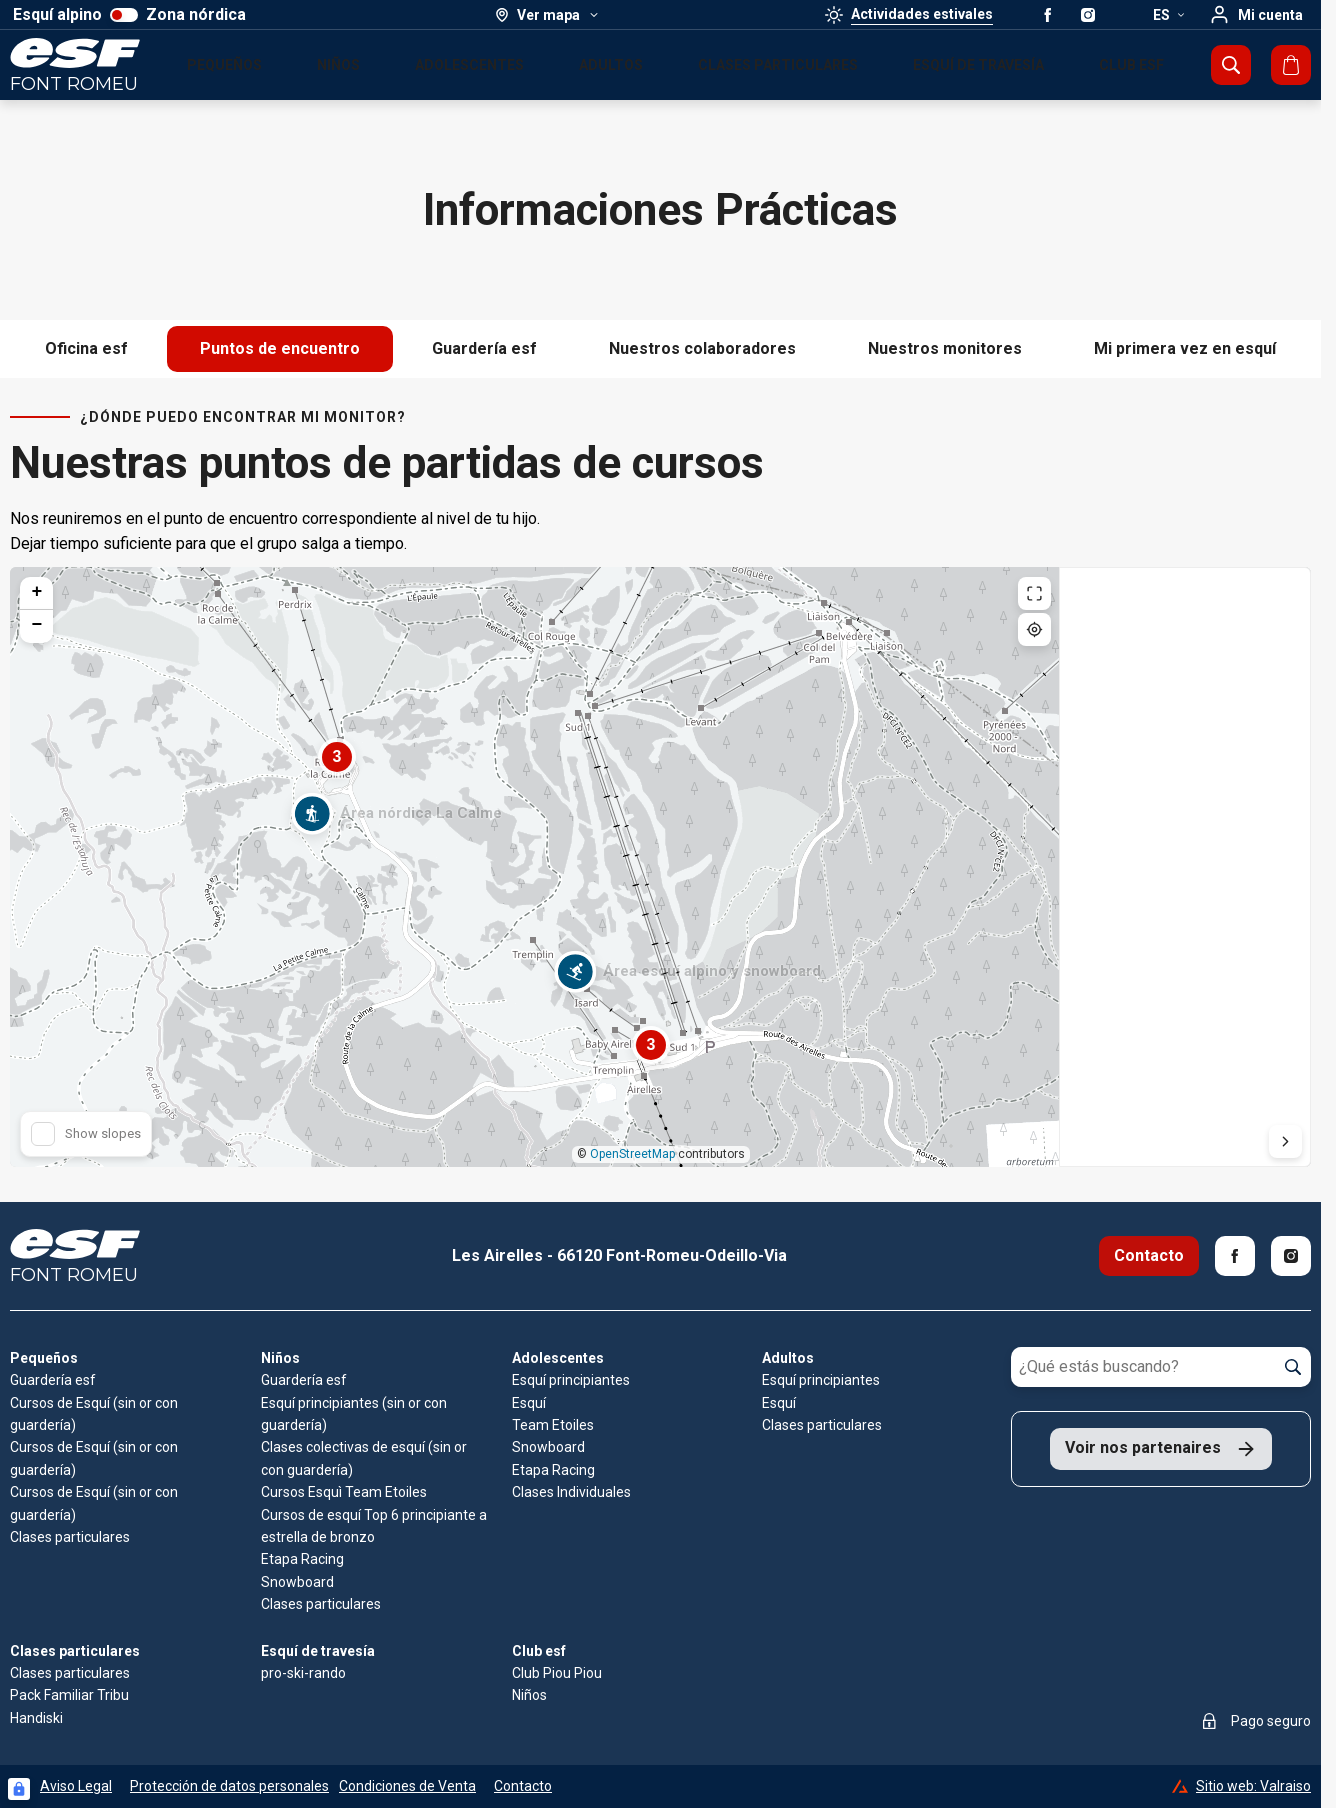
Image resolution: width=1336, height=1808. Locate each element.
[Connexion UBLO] (19, 1789)
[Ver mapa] (547, 15)
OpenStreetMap (632, 1154)
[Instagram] (1291, 1256)
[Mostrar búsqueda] (1231, 65)
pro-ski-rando (303, 1673)
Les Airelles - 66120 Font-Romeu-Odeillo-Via (619, 1255)
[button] (312, 826)
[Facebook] (1235, 1256)
